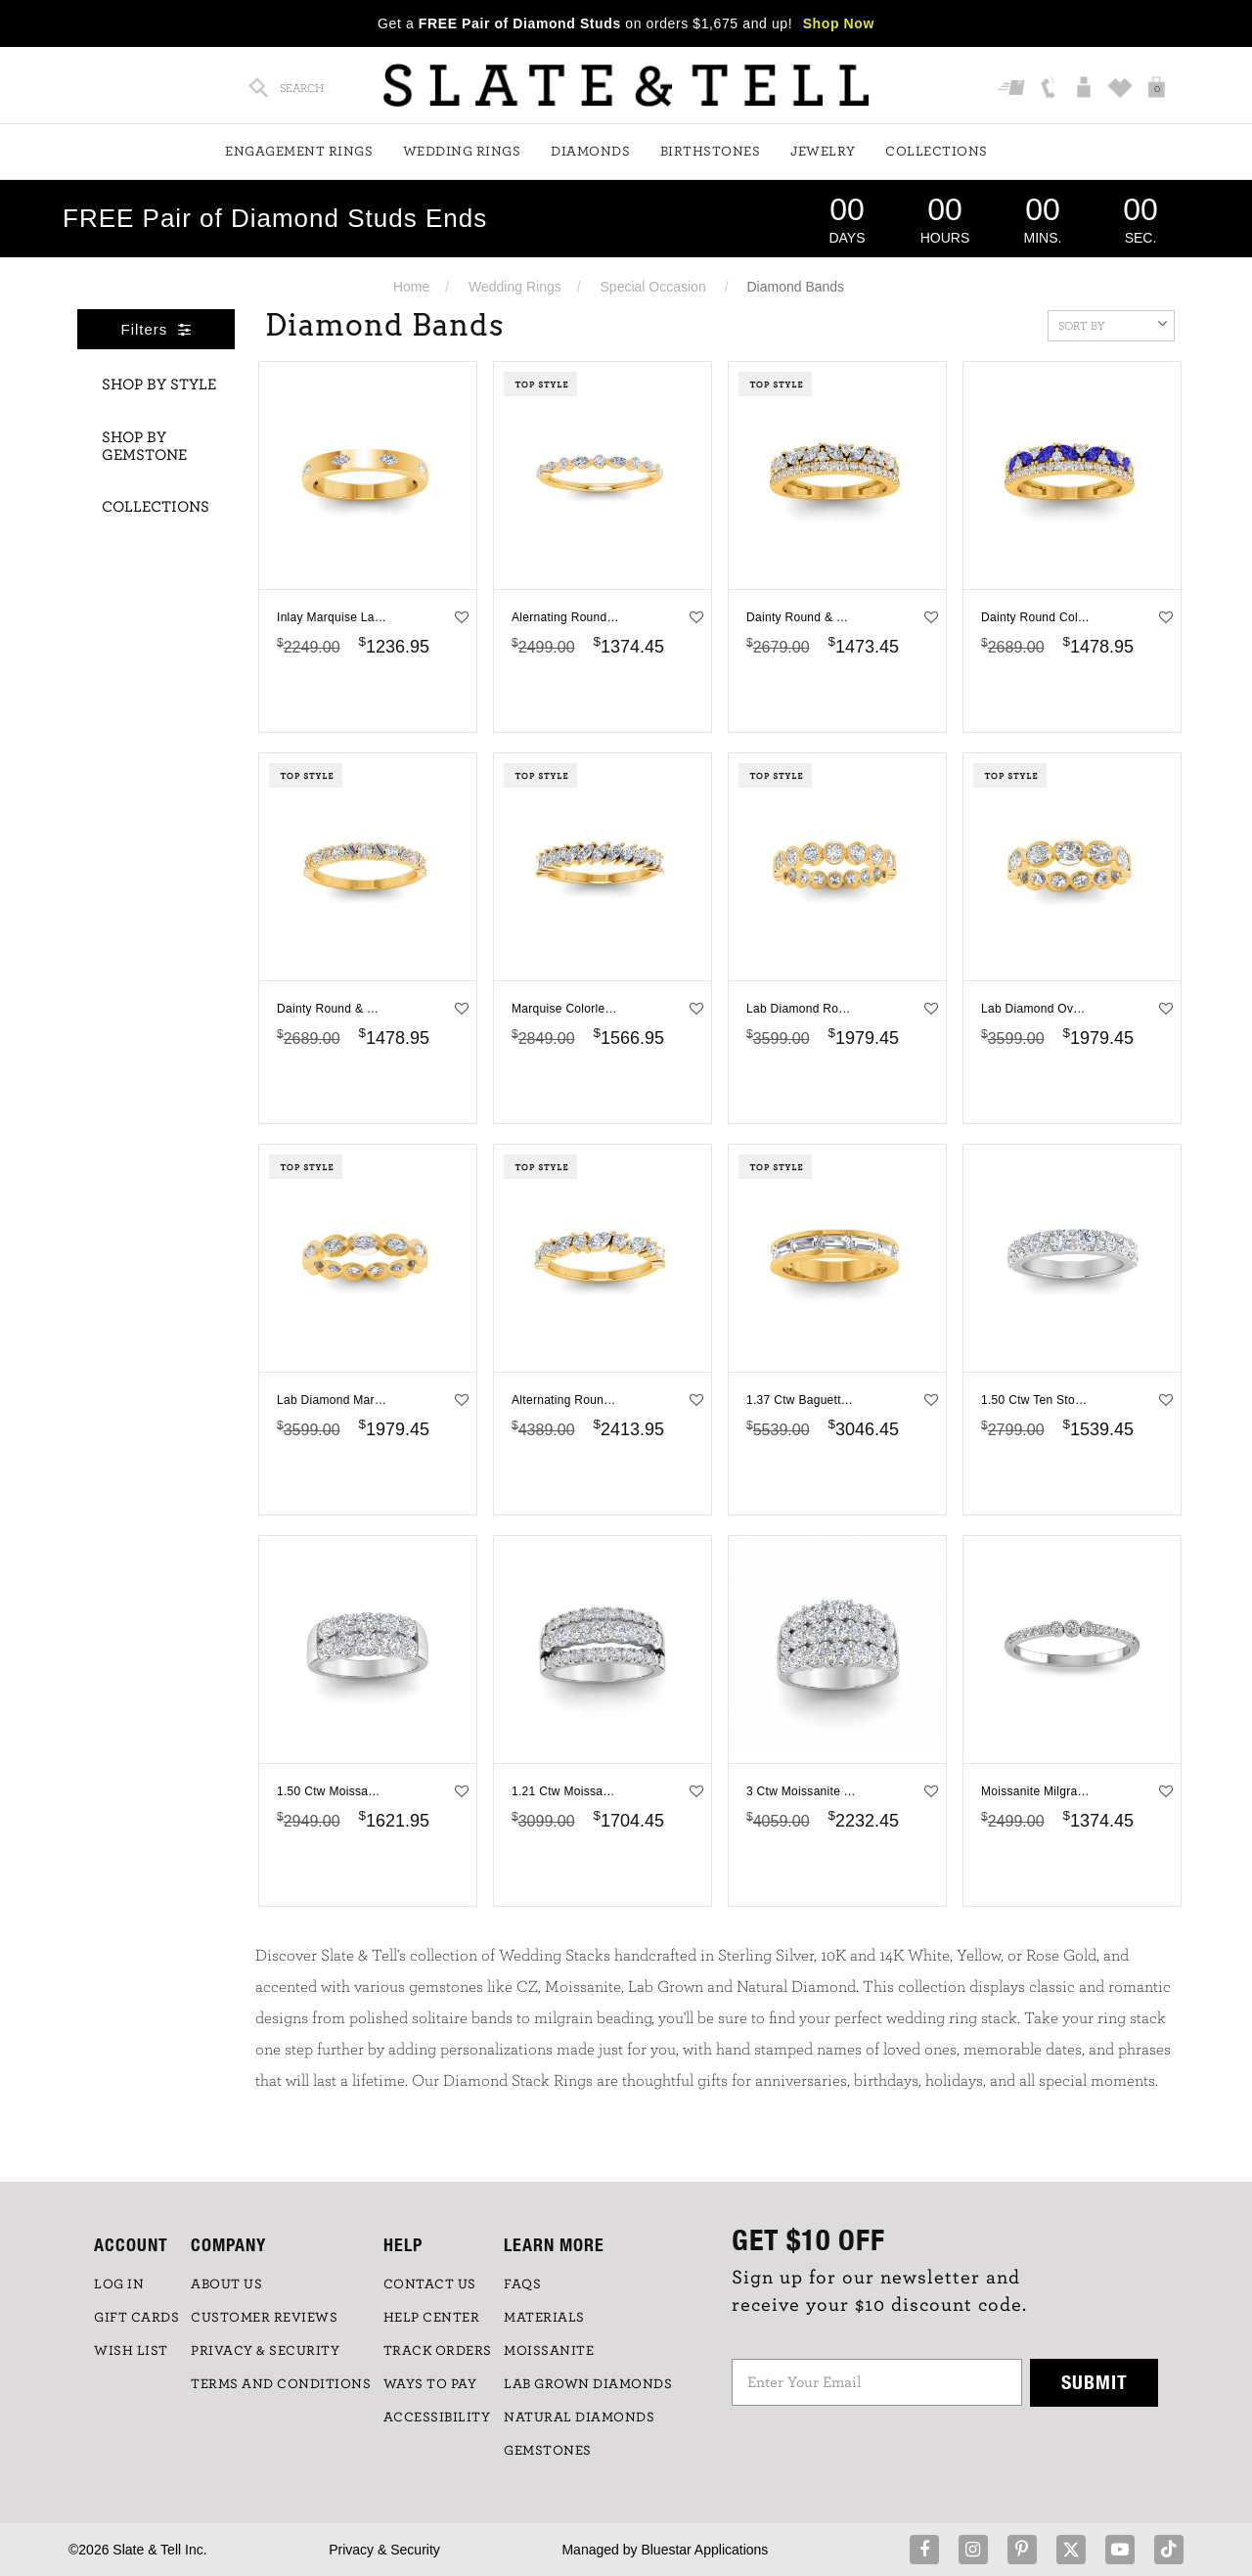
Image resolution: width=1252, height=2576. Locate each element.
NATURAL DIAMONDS (579, 2417)
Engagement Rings (299, 151)
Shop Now (838, 23)
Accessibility (437, 2417)
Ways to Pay (430, 2384)
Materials (544, 2318)
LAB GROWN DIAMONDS (588, 2384)
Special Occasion (653, 286)
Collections (936, 151)
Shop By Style (159, 384)
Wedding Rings (462, 151)
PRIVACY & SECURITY (265, 2351)
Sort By (1112, 324)
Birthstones (710, 151)
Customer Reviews (264, 2318)
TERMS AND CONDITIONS (281, 2384)
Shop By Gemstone (144, 446)
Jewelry (823, 151)
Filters (156, 329)
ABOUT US (226, 2284)
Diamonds (590, 151)
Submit (1094, 2382)
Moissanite (549, 2351)
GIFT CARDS (136, 2318)
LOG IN (119, 2284)
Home (411, 286)
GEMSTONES (548, 2451)
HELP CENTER (431, 2318)
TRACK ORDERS (437, 2351)
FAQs (522, 2284)
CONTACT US (429, 2284)
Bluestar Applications (704, 2549)
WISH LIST (131, 2351)
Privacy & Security (384, 2549)
